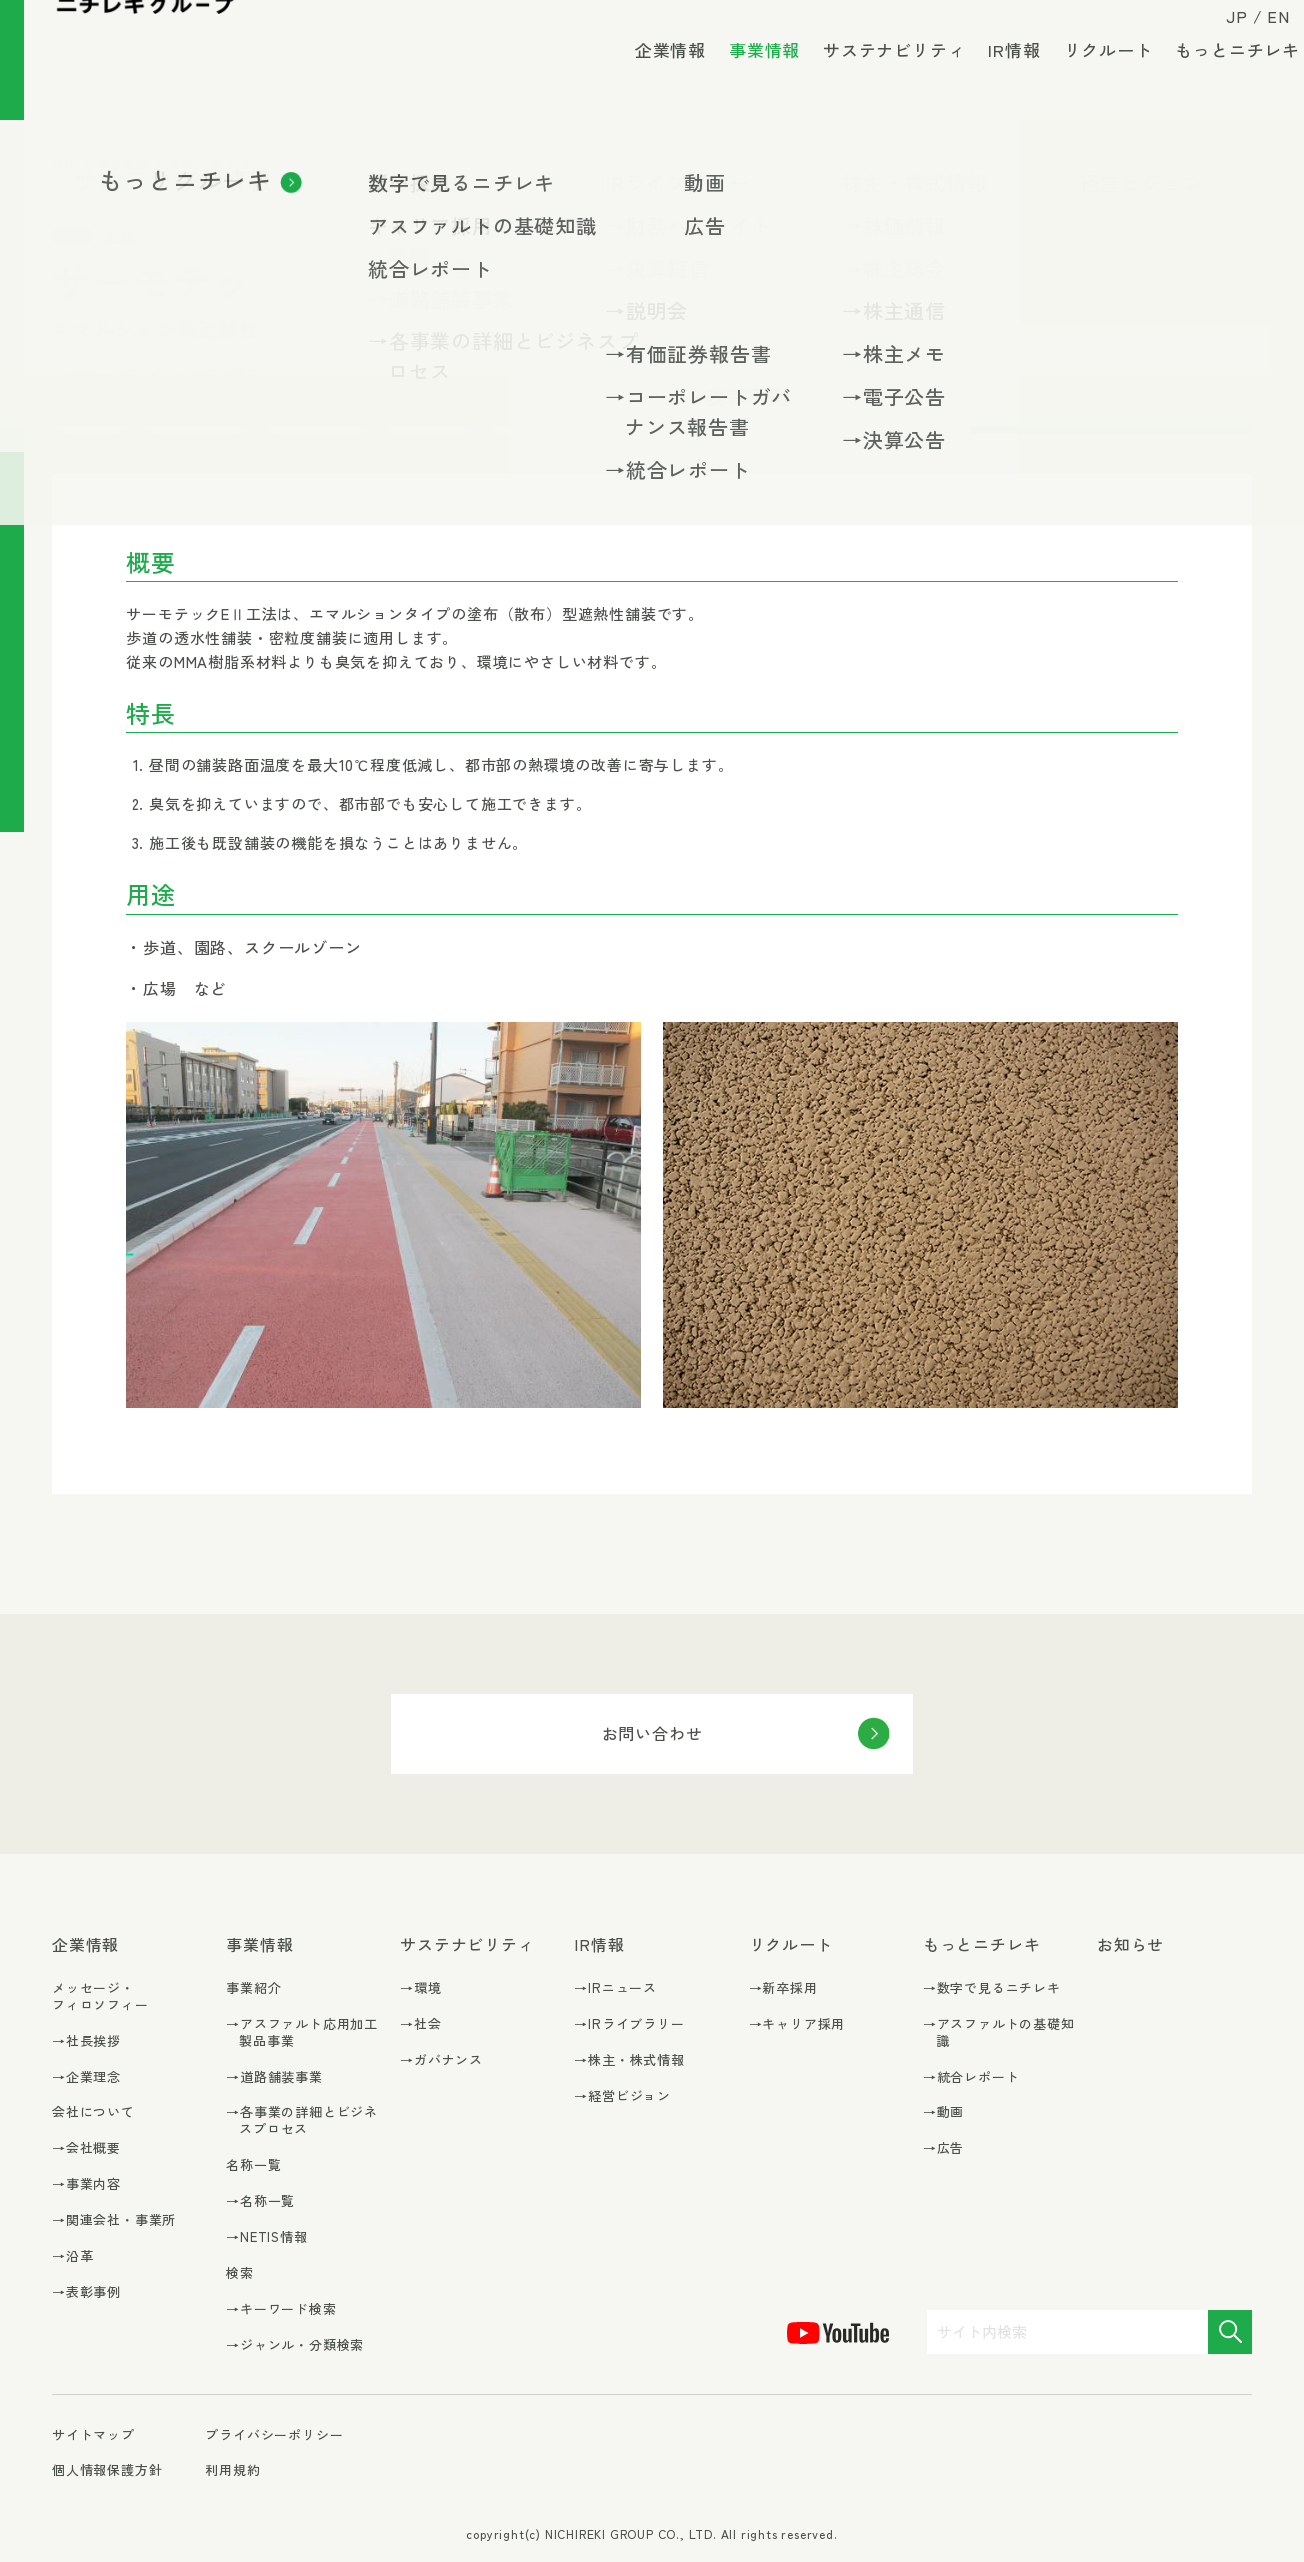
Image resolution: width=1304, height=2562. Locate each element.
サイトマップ (93, 2435)
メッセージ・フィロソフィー (100, 1996)
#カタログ (317, 416)
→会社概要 (86, 2148)
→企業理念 (86, 2077)
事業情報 (748, 87)
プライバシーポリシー (274, 2434)
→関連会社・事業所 (114, 2220)
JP (1221, 32)
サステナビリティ (878, 79)
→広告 (943, 2148)
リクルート (1091, 79)
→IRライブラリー (629, 2024)
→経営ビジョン (622, 2096)
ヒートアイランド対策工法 (365, 163)
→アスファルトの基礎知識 (999, 2033)
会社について (93, 2111)
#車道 (526, 416)
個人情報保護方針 (107, 2469)
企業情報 (654, 79)
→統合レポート (971, 2077)
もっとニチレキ (1221, 79)
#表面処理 (196, 416)
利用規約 (232, 2469)
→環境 (420, 1988)
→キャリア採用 (797, 2024)
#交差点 (430, 416)
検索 (240, 2272)
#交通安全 (705, 374)
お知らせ (1130, 1944)
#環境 (92, 416)
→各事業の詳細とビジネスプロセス (302, 2121)
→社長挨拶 (86, 2041)
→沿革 (72, 2256)
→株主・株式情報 (629, 2060)
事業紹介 (253, 1987)
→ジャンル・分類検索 (295, 2345)
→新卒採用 (783, 1988)
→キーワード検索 (281, 2309)
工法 (254, 163)
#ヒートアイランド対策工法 (176, 374)
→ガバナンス (441, 2060)
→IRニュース (615, 1988)
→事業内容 (86, 2184)
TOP (64, 163)
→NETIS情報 (266, 2237)
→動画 (943, 2112)
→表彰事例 (86, 2292)
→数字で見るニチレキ (992, 1988)
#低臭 (809, 374)
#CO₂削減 (363, 374)
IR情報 (998, 79)
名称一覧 (194, 163)
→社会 (420, 2024)
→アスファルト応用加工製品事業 (302, 2033)
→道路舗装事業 (274, 2077)
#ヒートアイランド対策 (533, 374)
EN (1262, 32)
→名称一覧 (260, 2201)
